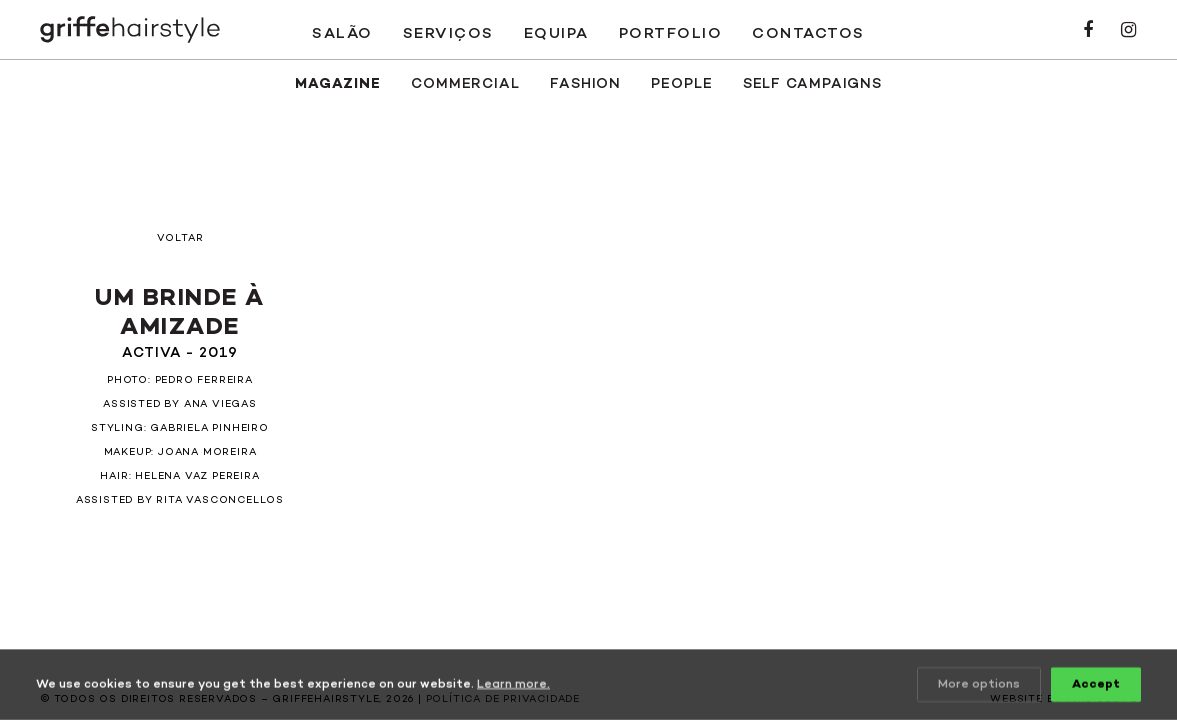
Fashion (585, 84)
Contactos (808, 34)
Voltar (180, 239)
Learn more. (513, 685)
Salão (342, 34)
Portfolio (671, 34)
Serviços (448, 34)
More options (979, 685)
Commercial (465, 84)
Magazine (338, 84)
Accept (1096, 685)
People (681, 84)
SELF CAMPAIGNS (813, 84)
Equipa (556, 34)
